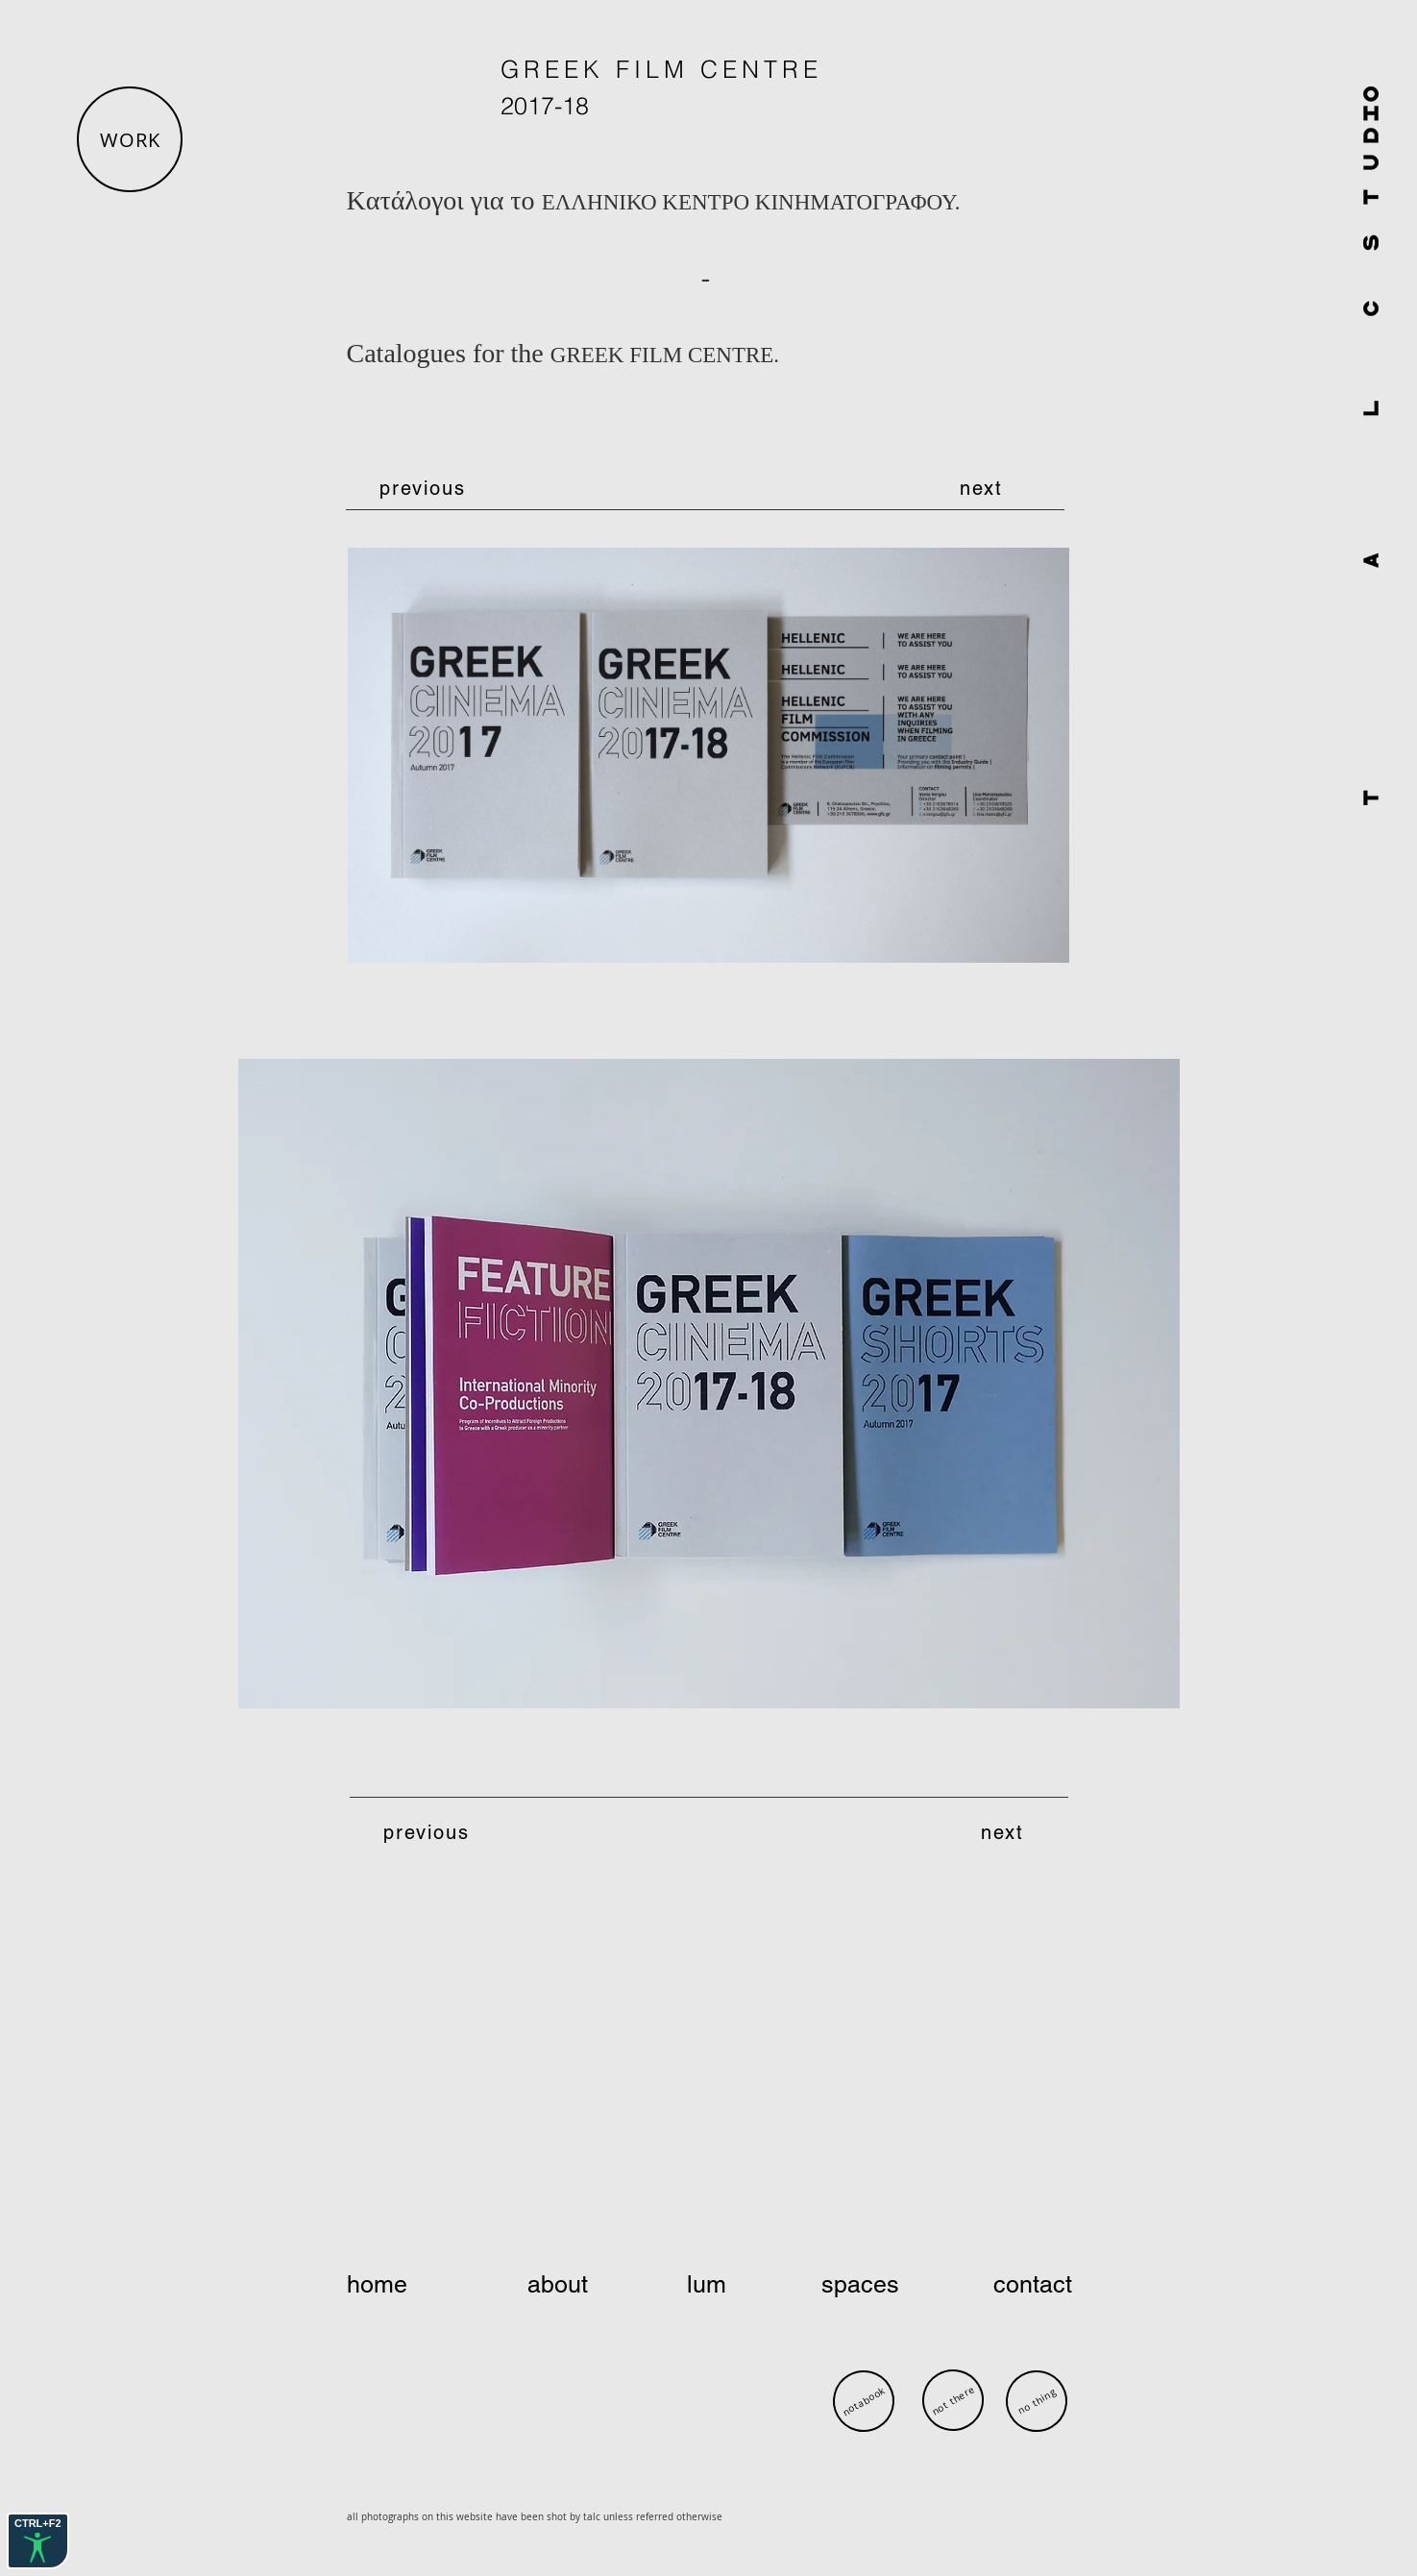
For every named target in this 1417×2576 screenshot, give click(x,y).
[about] (560, 2285)
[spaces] (863, 2285)
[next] (984, 488)
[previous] (424, 488)
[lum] (711, 2285)
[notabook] (863, 2400)
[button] (130, 139)
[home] (415, 2285)
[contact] (1007, 2285)
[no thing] (1036, 2400)
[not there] (953, 2400)
